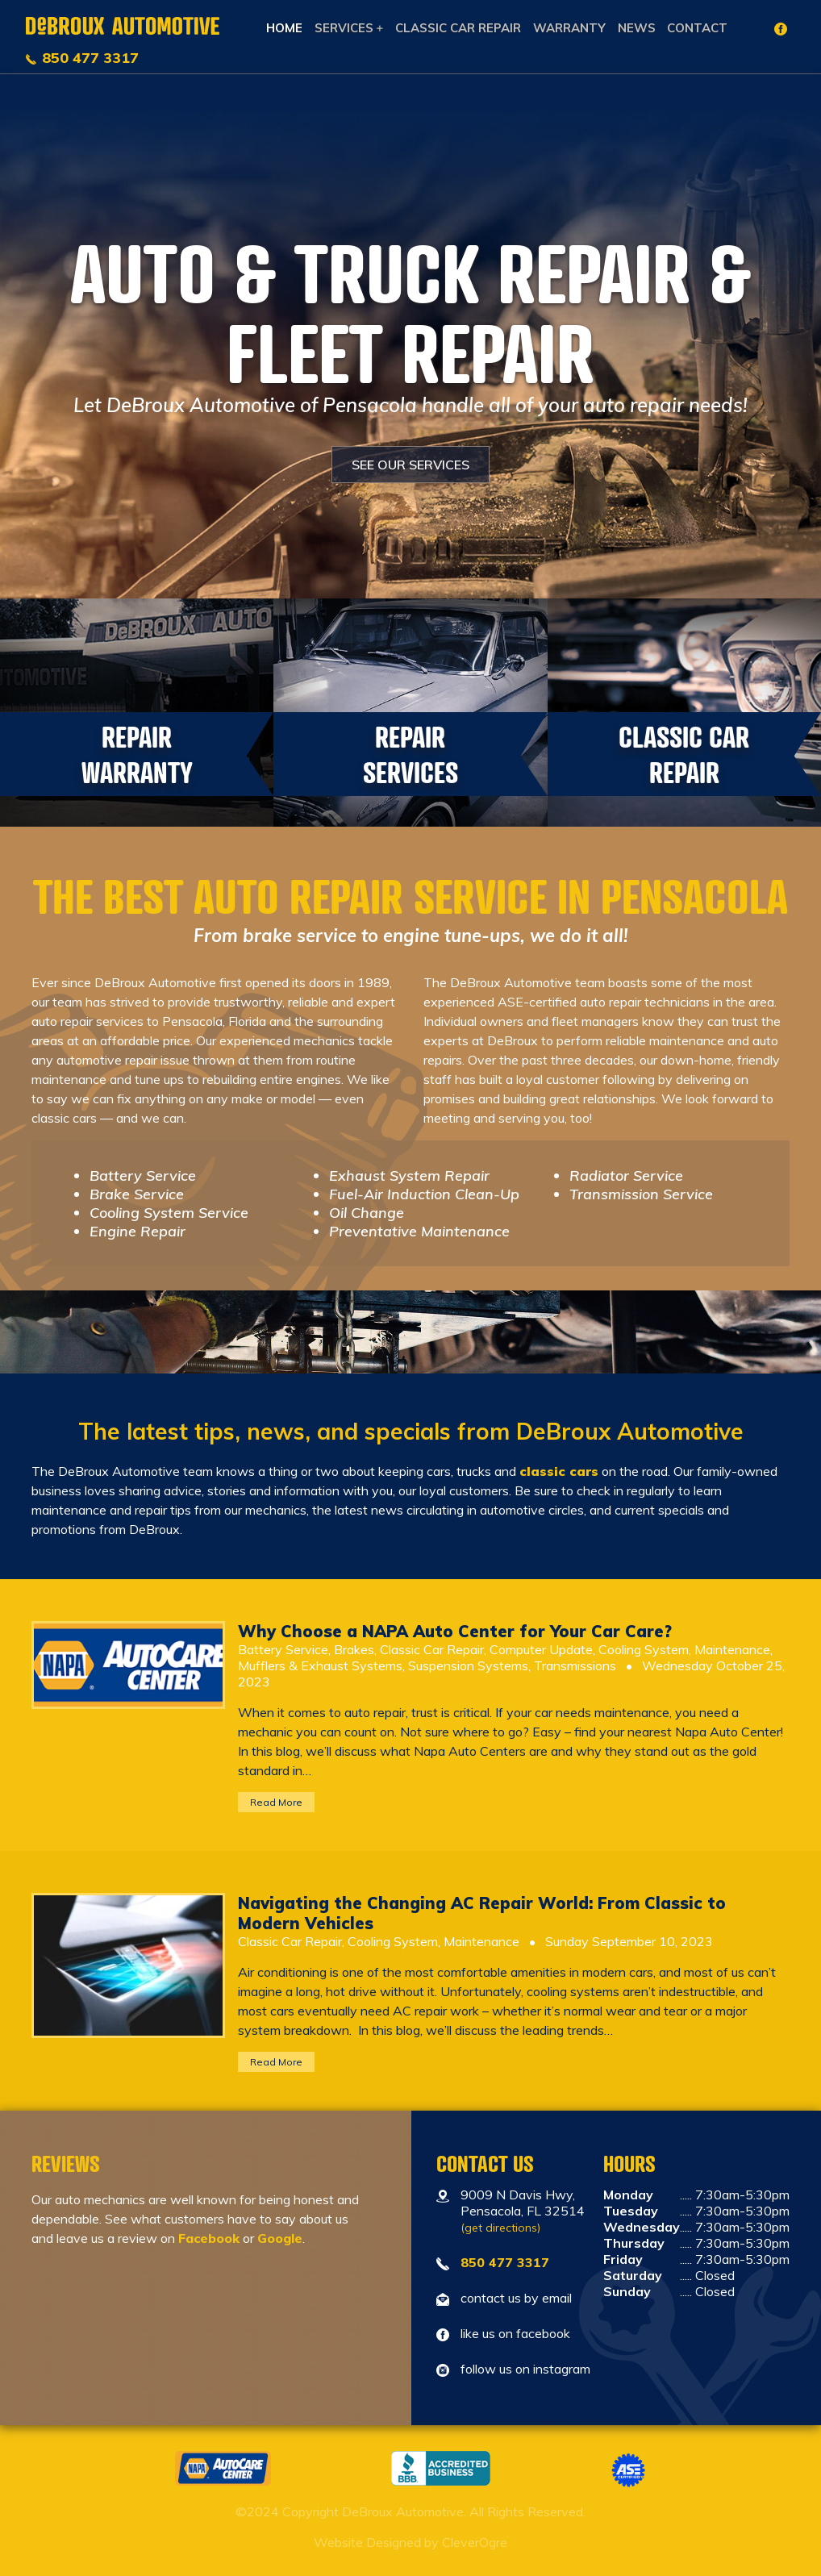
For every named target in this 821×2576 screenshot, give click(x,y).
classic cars (558, 1471)
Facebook (209, 2238)
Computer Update (541, 1649)
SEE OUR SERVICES (410, 464)
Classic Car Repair (458, 27)
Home (284, 27)
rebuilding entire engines (271, 1079)
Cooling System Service (169, 1212)
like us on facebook (515, 2333)
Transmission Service (641, 1194)
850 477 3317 (90, 57)
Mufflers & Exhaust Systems (320, 1665)
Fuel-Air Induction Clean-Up (424, 1194)
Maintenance (732, 1649)
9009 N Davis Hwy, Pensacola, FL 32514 (523, 2210)
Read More (276, 1802)
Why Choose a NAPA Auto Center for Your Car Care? (455, 1631)
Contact (697, 27)
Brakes (354, 1649)
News (637, 27)
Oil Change (366, 1212)
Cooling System (643, 1649)
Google (279, 2238)
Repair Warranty (137, 754)
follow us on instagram (525, 2369)
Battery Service (143, 1175)
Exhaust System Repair (409, 1175)
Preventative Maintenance (419, 1231)
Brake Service (137, 1194)
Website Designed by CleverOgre (410, 2542)
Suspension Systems (468, 1665)
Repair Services (410, 754)
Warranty (569, 27)
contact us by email (516, 2298)
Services (344, 27)
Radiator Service (626, 1175)
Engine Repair (137, 1231)
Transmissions (575, 1665)
